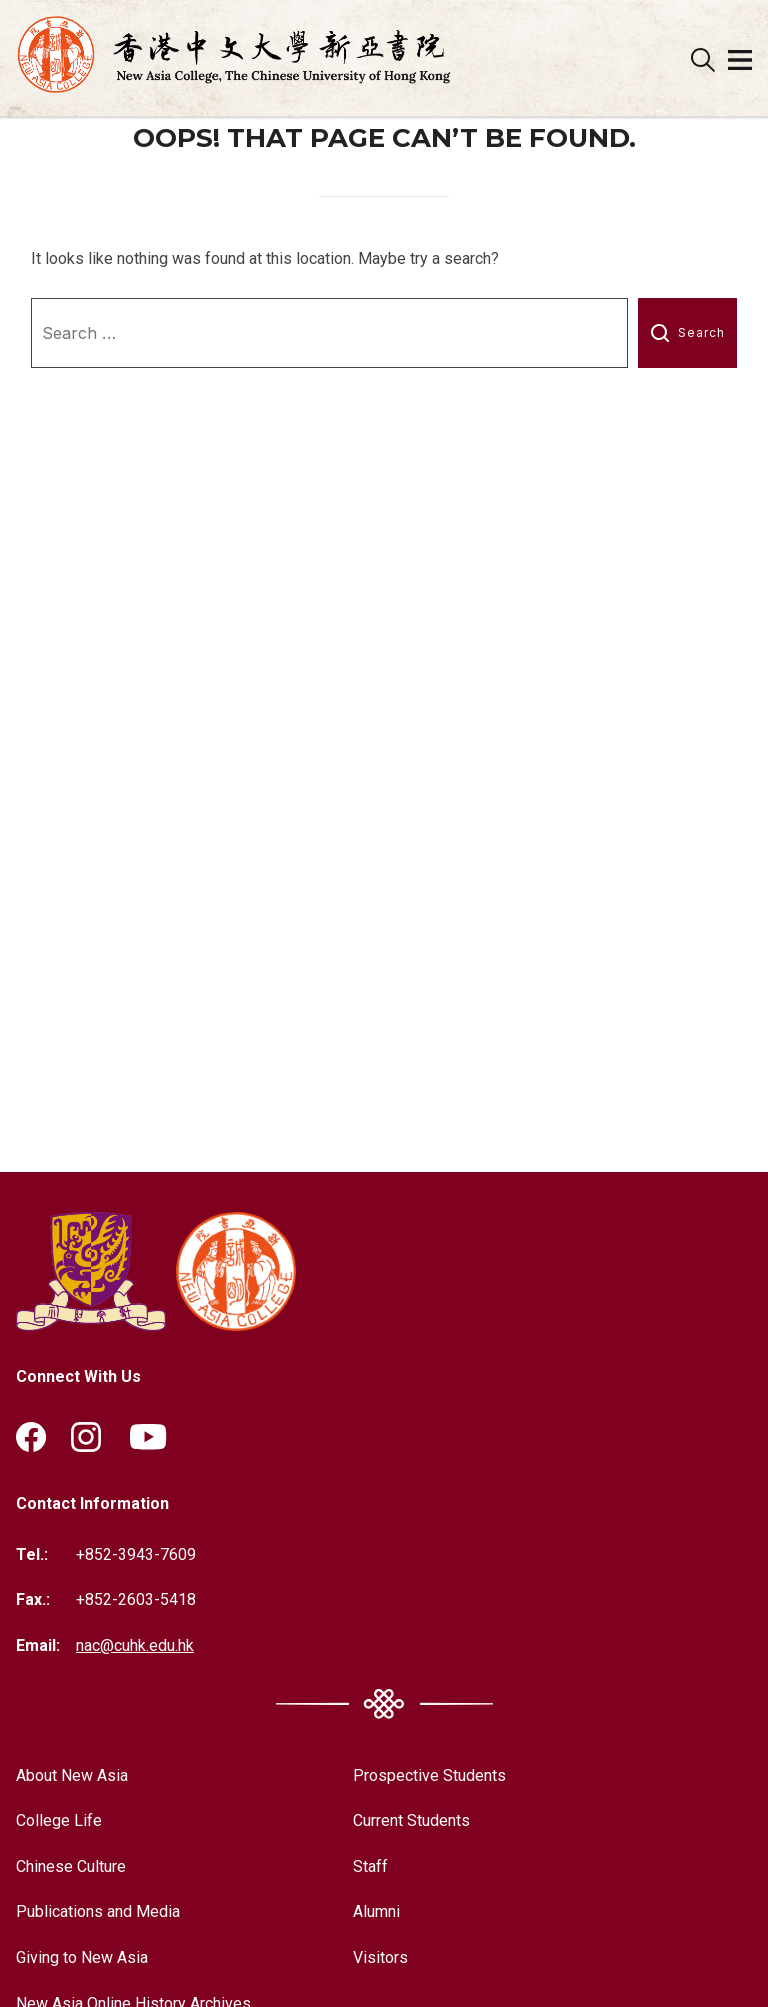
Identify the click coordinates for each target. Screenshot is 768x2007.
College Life (59, 1820)
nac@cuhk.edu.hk (135, 1645)
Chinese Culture (71, 1866)
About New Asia (72, 1775)
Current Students (411, 1820)
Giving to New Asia (82, 1957)
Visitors (380, 1957)
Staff (370, 1866)
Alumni (376, 1911)
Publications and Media (98, 1911)
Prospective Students (429, 1775)
